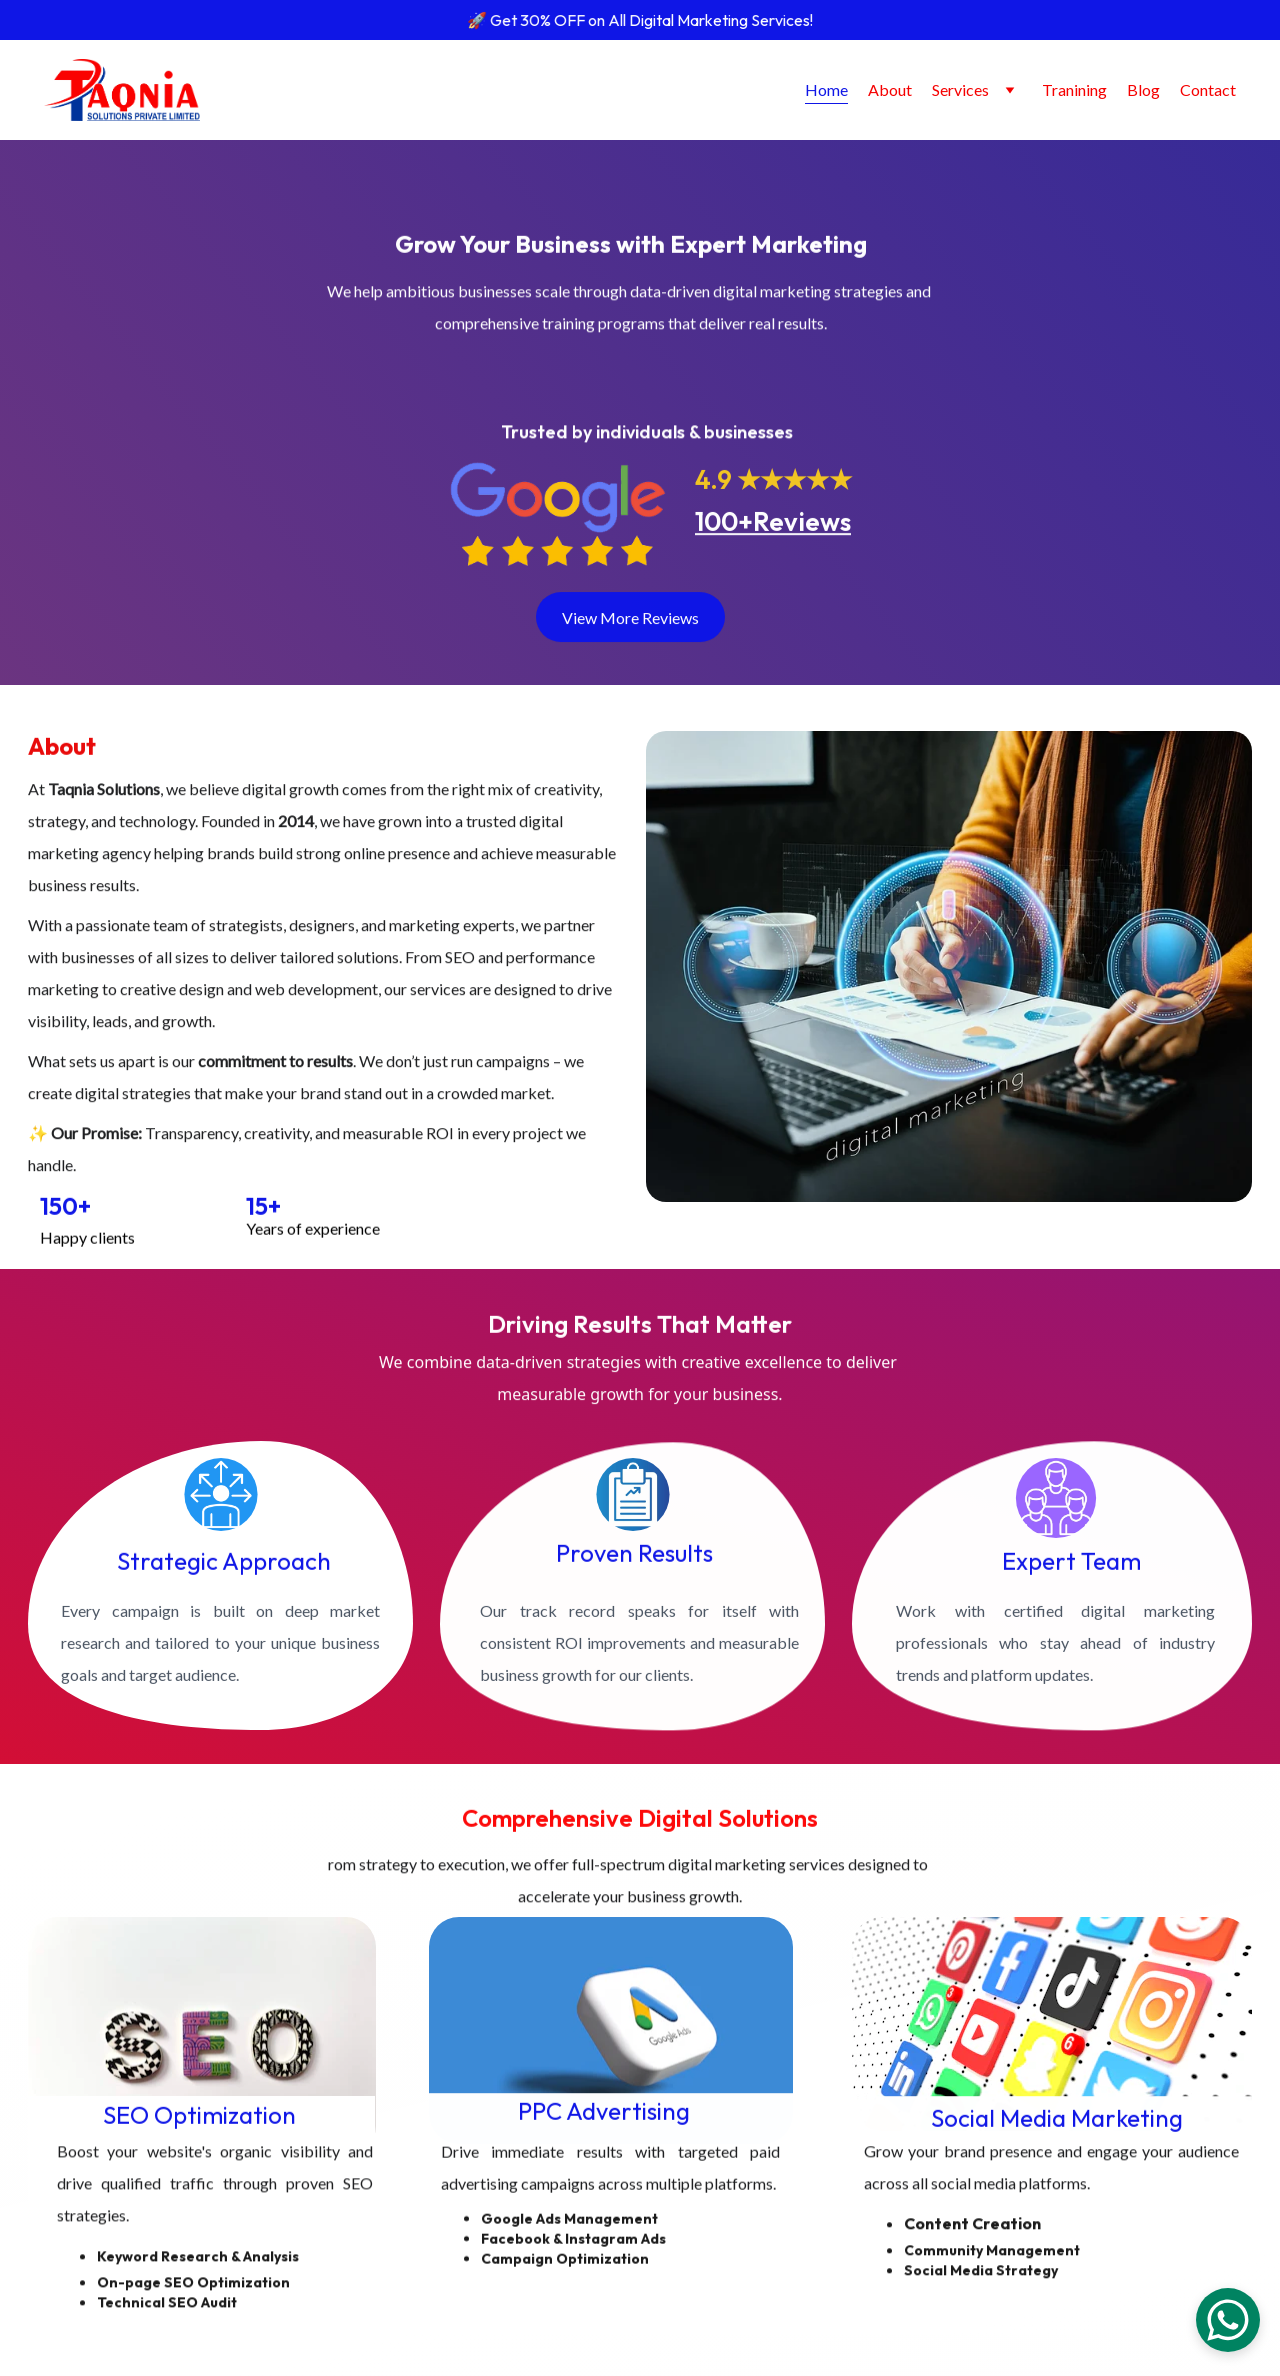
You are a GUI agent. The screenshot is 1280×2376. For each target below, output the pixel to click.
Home (826, 89)
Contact (1208, 89)
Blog (1143, 89)
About (890, 89)
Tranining (1074, 89)
